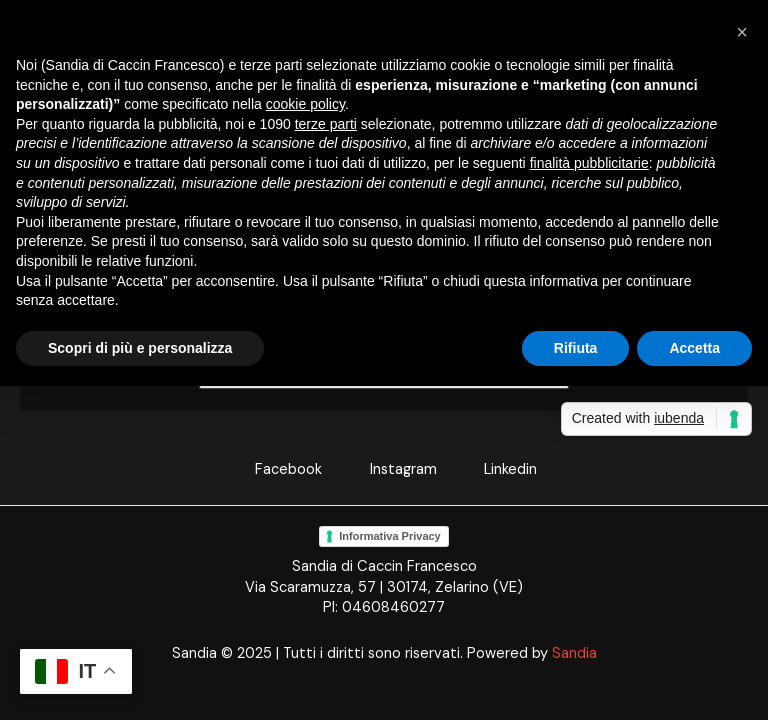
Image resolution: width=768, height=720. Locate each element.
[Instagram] (391, 470)
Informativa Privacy (390, 536)
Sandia (574, 653)
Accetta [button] (694, 348)
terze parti (326, 124)
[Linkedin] (498, 470)
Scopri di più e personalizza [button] (140, 348)
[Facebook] (276, 470)
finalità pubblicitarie (589, 163)
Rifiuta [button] (576, 348)
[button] (742, 32)
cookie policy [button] (305, 104)
